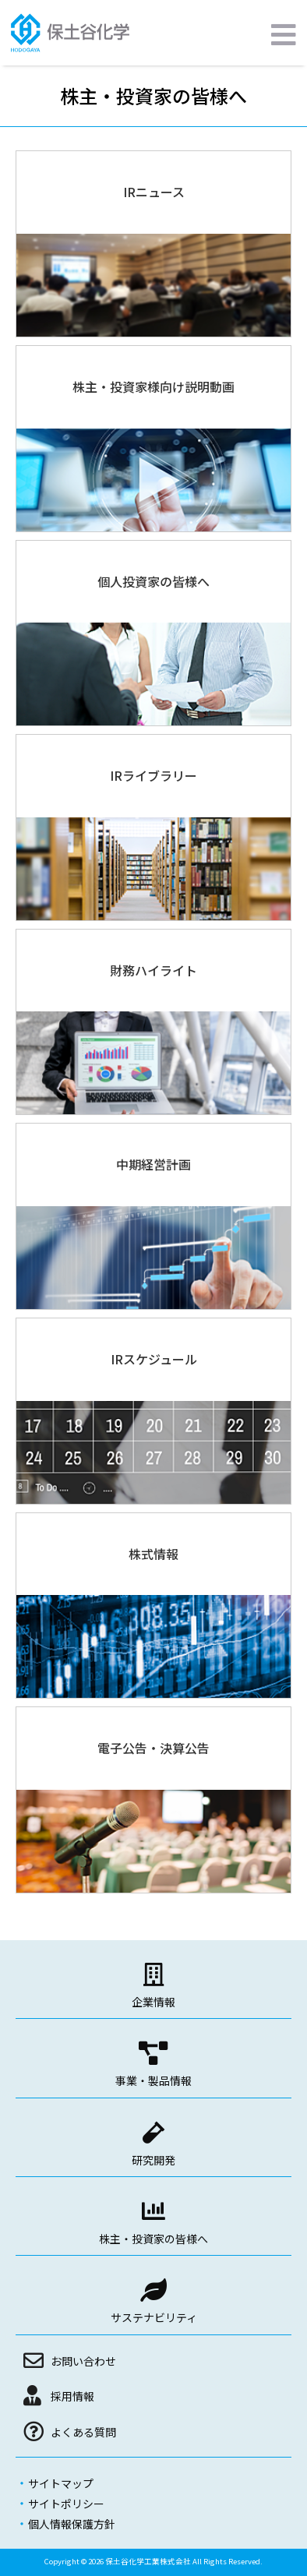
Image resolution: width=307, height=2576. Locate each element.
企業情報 (153, 2002)
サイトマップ (61, 2483)
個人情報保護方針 (71, 2524)
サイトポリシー (66, 2503)
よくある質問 (83, 2432)
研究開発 (153, 2160)
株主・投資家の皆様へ (153, 2238)
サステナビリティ (154, 2317)
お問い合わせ (83, 2361)
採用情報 (72, 2396)
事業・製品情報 (153, 2080)
